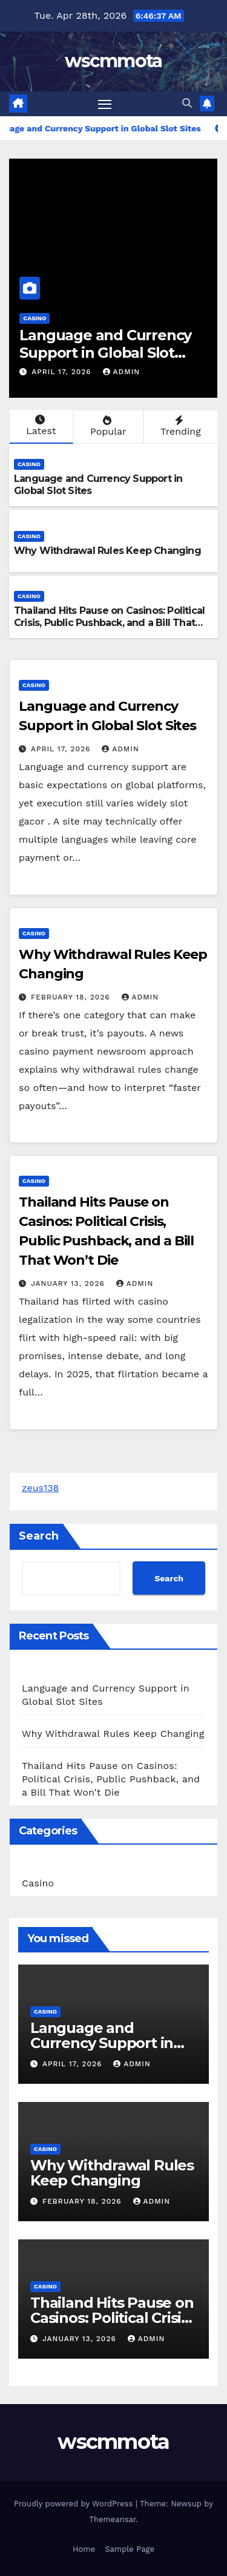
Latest (40, 425)
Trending (179, 426)
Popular (107, 426)
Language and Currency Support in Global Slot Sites (105, 352)
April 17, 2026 (62, 371)
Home (84, 2549)
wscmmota (113, 61)
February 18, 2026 (72, 997)
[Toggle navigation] (104, 104)
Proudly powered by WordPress (75, 2503)
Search (39, 1536)
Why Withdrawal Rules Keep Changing (107, 550)
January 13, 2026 (69, 1283)
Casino (34, 318)
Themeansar (112, 2519)
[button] (187, 103)
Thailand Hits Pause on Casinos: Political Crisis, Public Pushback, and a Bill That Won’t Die (109, 623)
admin (121, 371)
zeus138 (40, 1488)
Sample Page (129, 2549)
